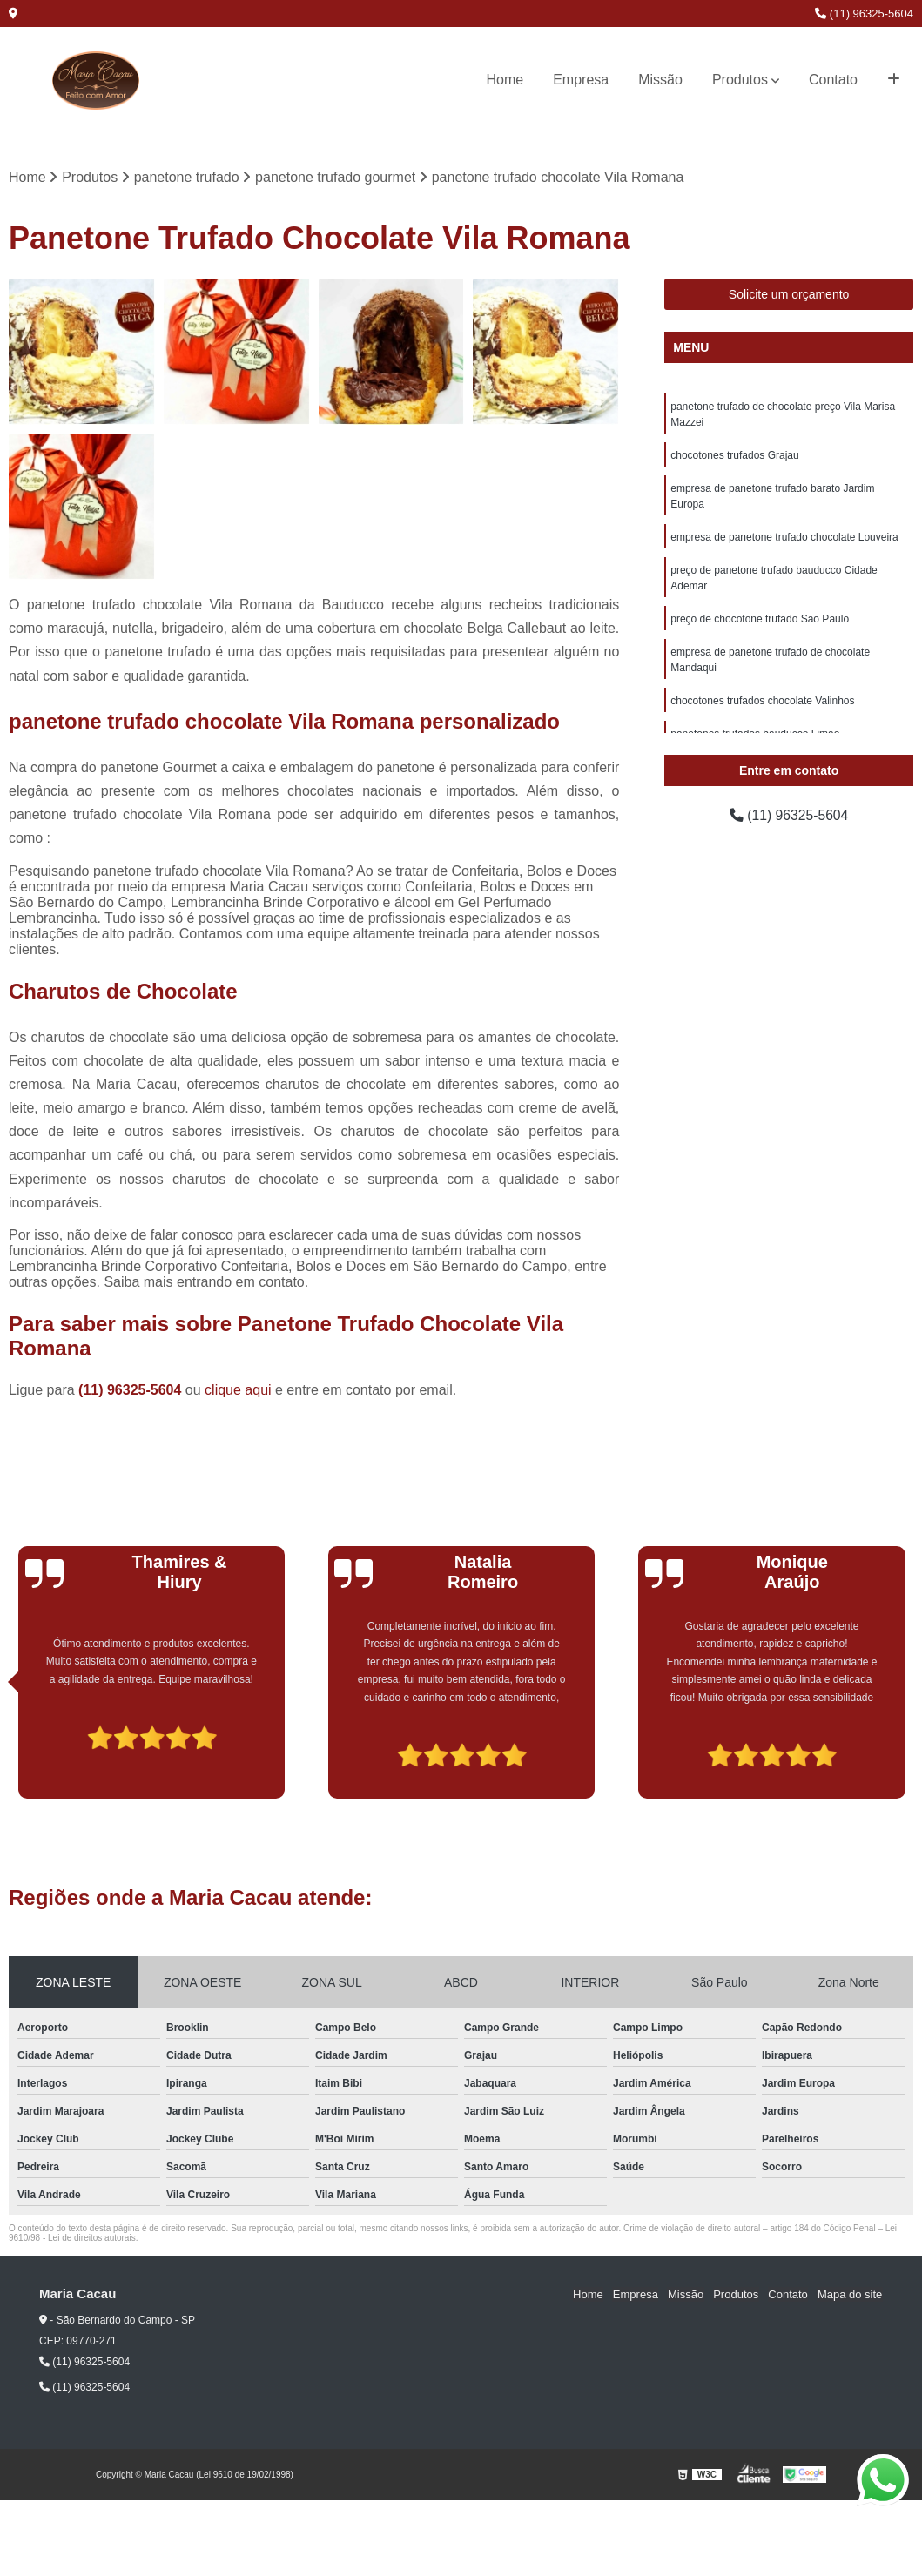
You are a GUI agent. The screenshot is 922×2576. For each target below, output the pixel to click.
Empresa (581, 79)
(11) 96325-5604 (864, 13)
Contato (833, 79)
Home (505, 79)
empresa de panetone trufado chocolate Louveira (784, 538)
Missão (660, 79)
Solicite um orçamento (789, 295)
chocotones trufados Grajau (734, 456)
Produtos (740, 79)
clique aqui (238, 1389)
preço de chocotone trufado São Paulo (759, 620)
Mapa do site (850, 2294)
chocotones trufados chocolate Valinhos (762, 702)
